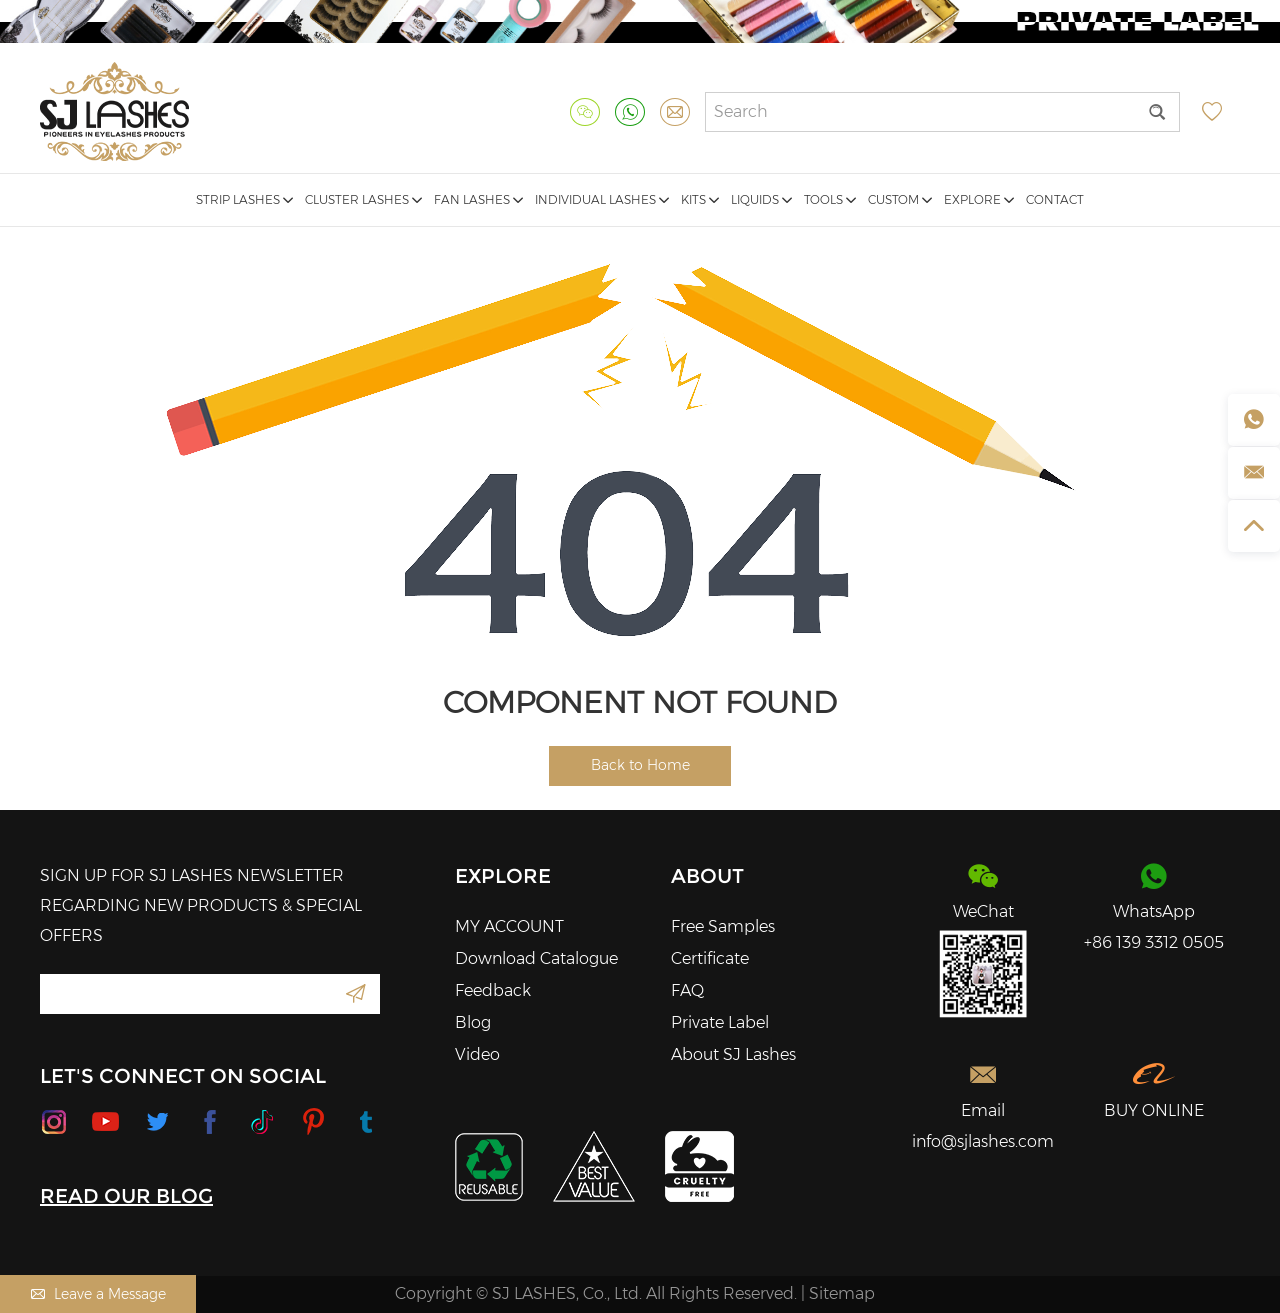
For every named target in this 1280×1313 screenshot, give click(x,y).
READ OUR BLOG (126, 1196)
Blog (473, 1022)
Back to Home (640, 765)
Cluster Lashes (363, 199)
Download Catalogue (536, 958)
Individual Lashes (602, 199)
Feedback (493, 990)
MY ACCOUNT (509, 926)
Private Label (720, 1022)
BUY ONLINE (1154, 1110)
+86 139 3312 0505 (1154, 942)
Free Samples (723, 926)
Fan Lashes (478, 199)
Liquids (761, 199)
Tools (830, 199)
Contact (1055, 199)
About (707, 876)
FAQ (687, 990)
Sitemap (842, 1293)
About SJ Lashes (733, 1054)
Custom (900, 199)
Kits (700, 199)
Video (477, 1054)
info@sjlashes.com (983, 1141)
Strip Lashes (244, 199)
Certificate (710, 958)
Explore (979, 199)
